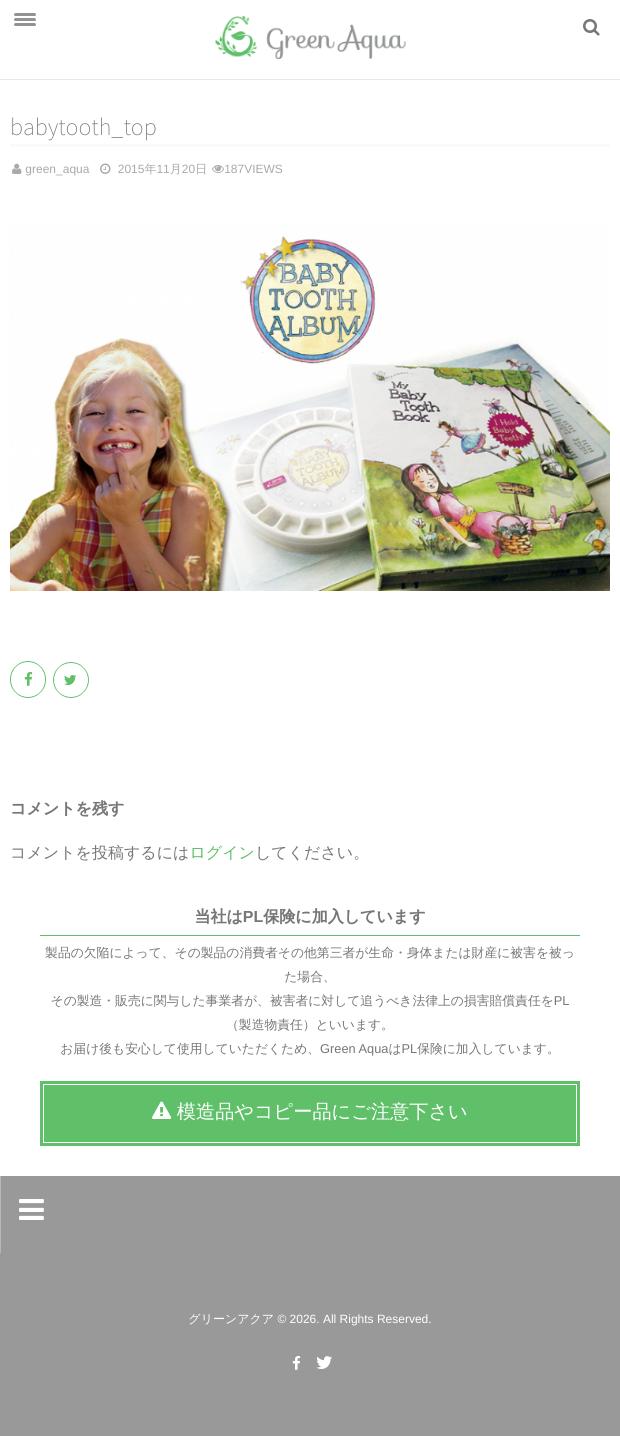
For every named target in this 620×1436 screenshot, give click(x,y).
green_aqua (57, 169)
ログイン (222, 853)
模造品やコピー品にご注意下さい (309, 1112)
